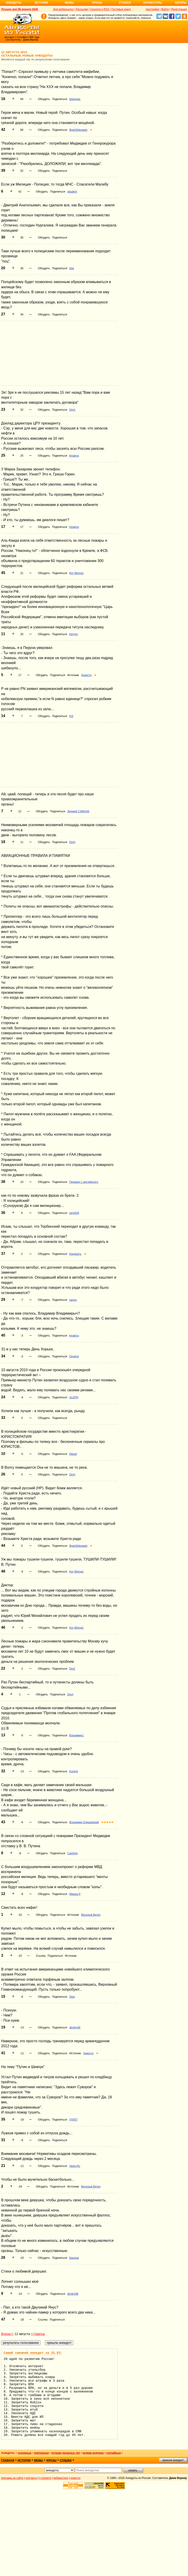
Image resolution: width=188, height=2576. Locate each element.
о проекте (45, 2478)
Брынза (74, 2257)
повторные (41, 2452)
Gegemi (74, 1356)
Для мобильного (63, 9)
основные (24, 2452)
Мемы (69, 2)
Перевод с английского (83, 1182)
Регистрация (179, 9)
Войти (165, 9)
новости (75, 2478)
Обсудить (44, 99)
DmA (72, 409)
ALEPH (73, 1397)
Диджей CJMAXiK (78, 811)
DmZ (72, 1668)
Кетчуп (73, 634)
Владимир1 (76, 1735)
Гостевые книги (121, 9)
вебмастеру (60, 2478)
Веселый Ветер (91, 1914)
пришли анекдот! (172, 2460)
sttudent (72, 191)
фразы (51, 2460)
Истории (41, 2)
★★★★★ (107, 1822)
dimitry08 (74, 2027)
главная (7, 2460)
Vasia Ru (74, 2166)
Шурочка (74, 99)
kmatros (74, 455)
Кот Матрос (76, 573)
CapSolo (72, 1853)
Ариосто (86, 675)
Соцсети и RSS (99, 9)
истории (24, 2460)
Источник (73, 675)
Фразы (97, 2)
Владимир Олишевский (84, 1822)
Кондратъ (75, 1254)
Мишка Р (75, 1894)
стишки (66, 2460)
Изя (71, 268)
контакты (31, 2478)
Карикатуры (152, 2)
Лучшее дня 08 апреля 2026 (19, 9)
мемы (38, 2460)
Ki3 (71, 716)
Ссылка (40, 1955)
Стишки (125, 2)
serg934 (74, 1213)
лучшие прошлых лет (65, 2452)
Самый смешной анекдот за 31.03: (33, 2353)
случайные (113, 2452)
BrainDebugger (78, 129)
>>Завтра (38, 2334)
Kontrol (73, 1771)
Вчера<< (7, 2334)
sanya (73, 1299)
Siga (72, 1996)
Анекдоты (13, 2)
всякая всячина (93, 2452)
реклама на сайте (12, 2478)
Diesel (73, 1454)
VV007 (73, 2119)
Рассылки (82, 9)
